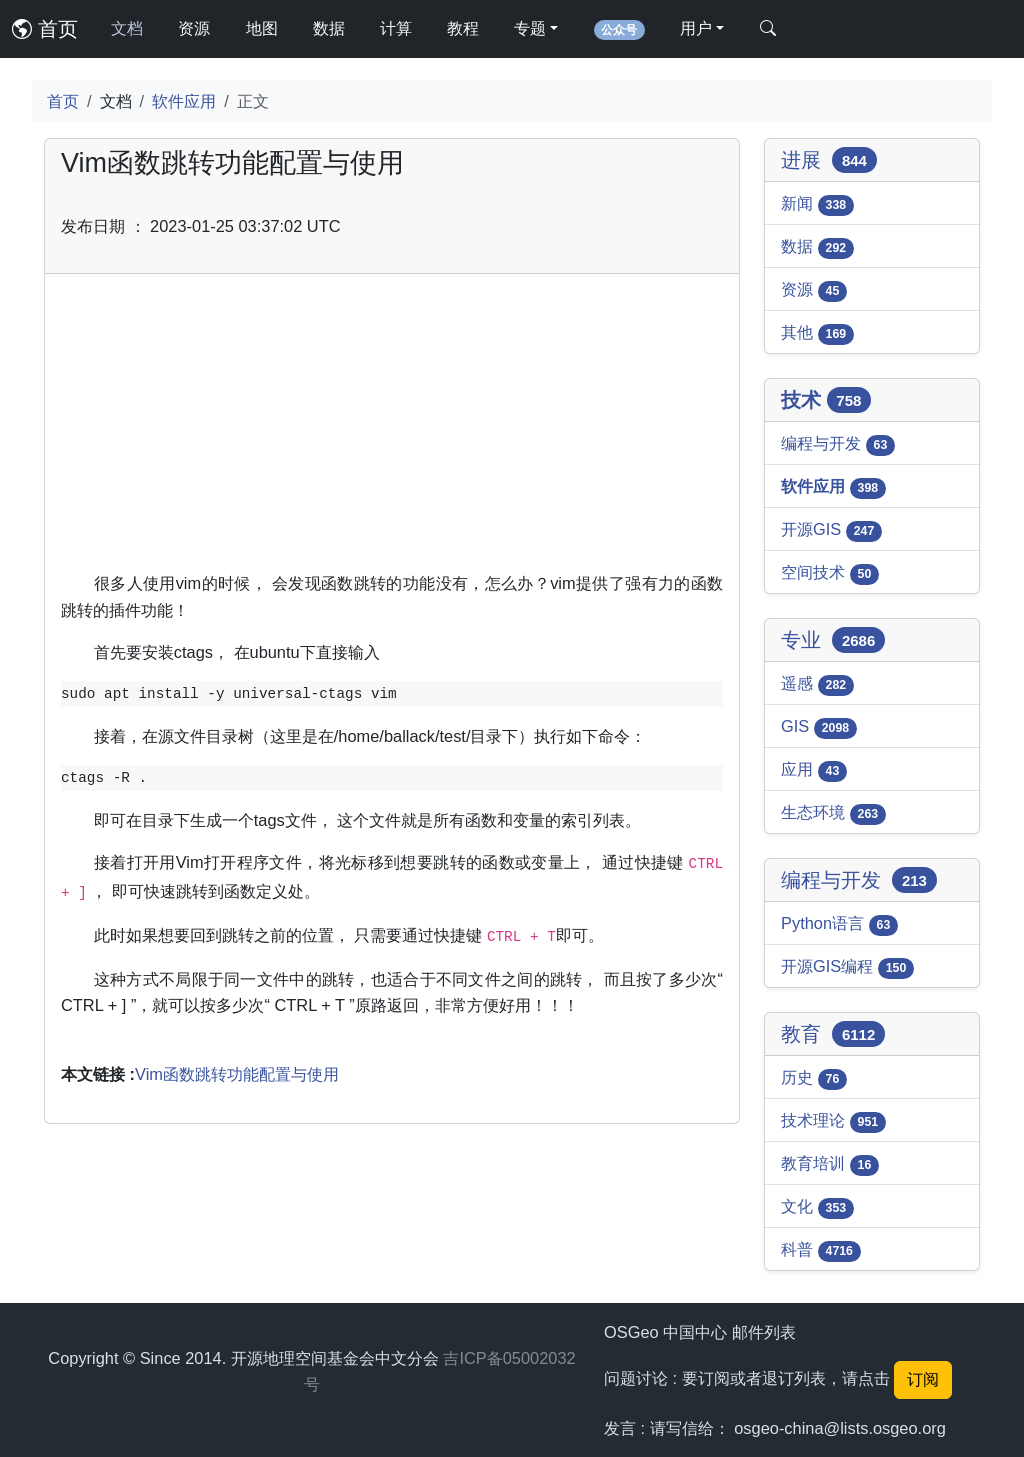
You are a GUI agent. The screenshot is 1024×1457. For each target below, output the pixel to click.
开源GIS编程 (847, 968)
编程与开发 (838, 445)
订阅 (923, 1379)
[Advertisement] (392, 430)
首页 (45, 29)
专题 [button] (530, 28)
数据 (329, 28)
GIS (819, 728)
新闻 (817, 205)
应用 (814, 771)
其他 (817, 334)
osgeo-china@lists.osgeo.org (840, 1428)
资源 (194, 28)
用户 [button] (696, 28)
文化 (817, 1208)
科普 (821, 1251)
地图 (262, 28)
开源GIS (831, 531)
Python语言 (839, 925)
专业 (833, 640)
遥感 (817, 685)
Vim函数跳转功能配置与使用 (237, 1074)
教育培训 (830, 1165)
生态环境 (833, 814)
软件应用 (184, 101)
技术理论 (833, 1122)
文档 (127, 28)
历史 (814, 1079)
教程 (463, 28)
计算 (396, 28)
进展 (829, 160)
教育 (833, 1034)
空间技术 (830, 574)
